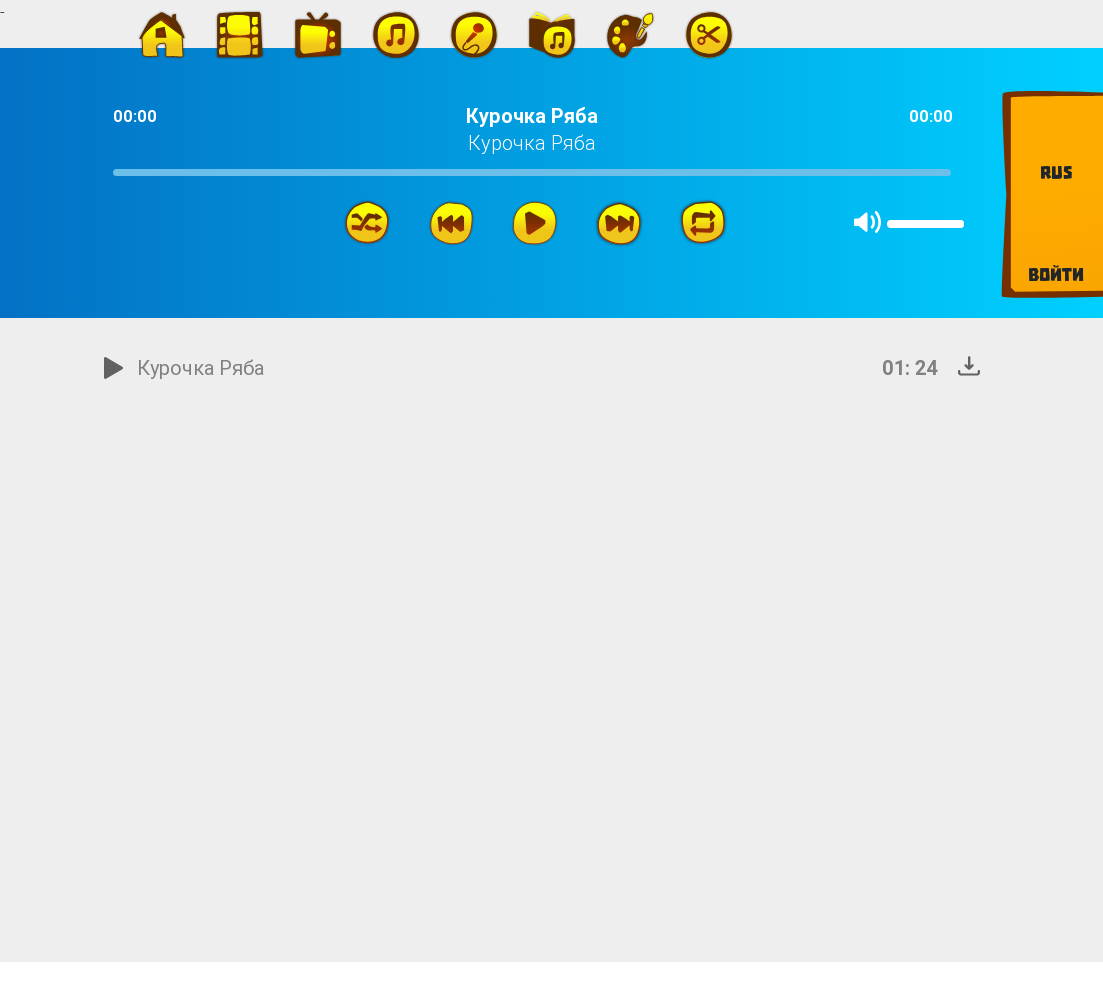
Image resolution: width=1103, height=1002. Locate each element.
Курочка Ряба (200, 367)
